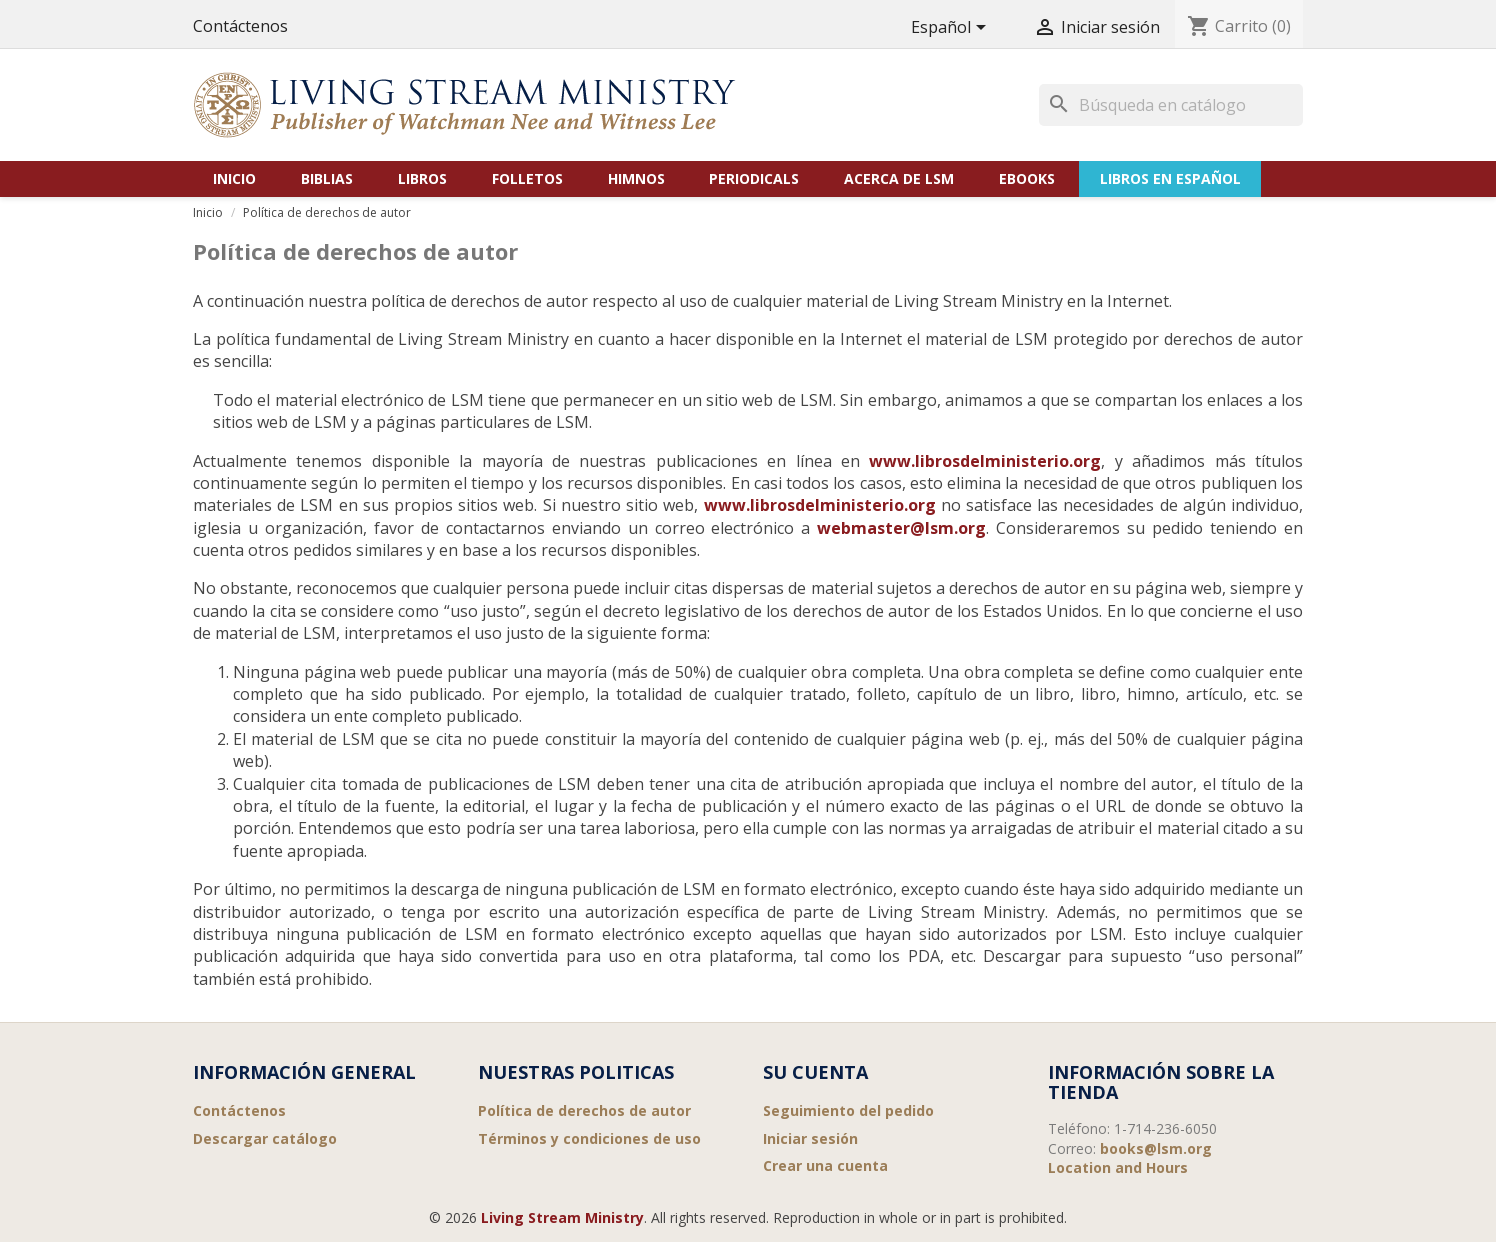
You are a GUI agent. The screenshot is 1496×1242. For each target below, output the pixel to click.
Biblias (327, 178)
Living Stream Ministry (562, 1217)
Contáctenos (240, 26)
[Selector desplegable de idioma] (952, 28)
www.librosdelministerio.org (985, 461)
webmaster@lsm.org (901, 528)
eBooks (1027, 178)
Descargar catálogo (265, 1138)
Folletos (527, 178)
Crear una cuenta (825, 1165)
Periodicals (754, 178)
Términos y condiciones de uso (589, 1138)
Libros (422, 178)
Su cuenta (815, 1072)
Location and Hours (1118, 1167)
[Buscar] (1171, 105)
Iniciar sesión (810, 1138)
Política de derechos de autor (584, 1110)
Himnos (636, 178)
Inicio (234, 178)
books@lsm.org (1156, 1148)
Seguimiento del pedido (848, 1110)
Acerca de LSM (899, 178)
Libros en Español (1170, 178)
